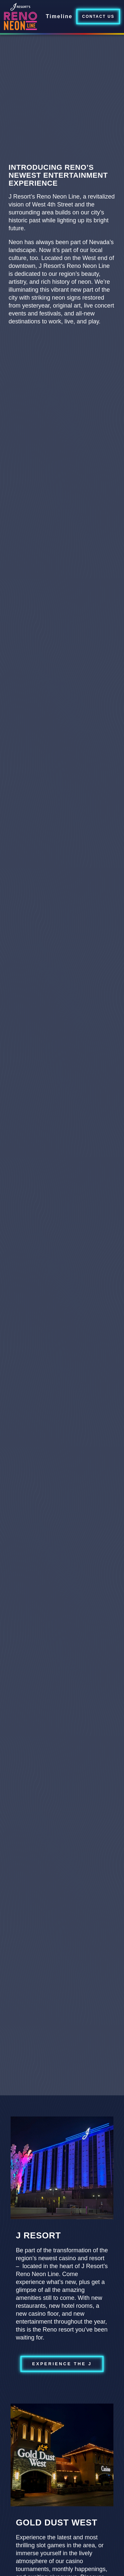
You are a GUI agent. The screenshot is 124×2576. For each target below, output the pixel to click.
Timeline (59, 16)
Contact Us (98, 16)
